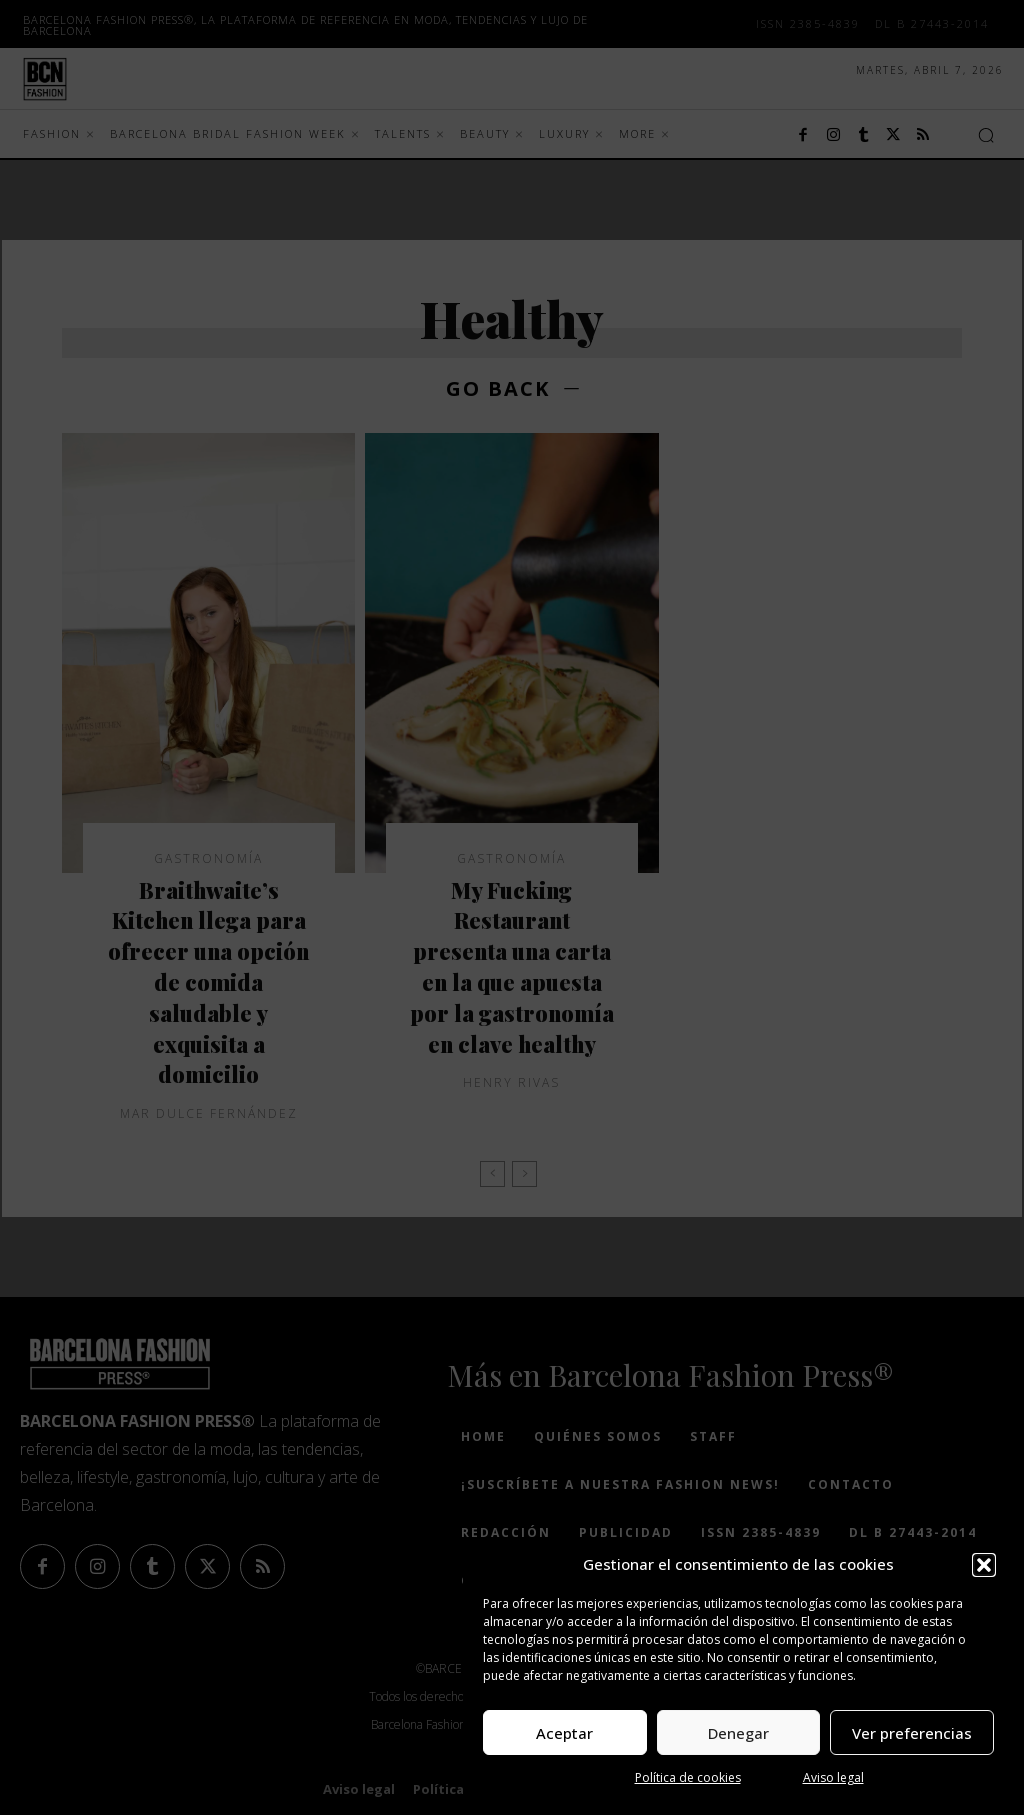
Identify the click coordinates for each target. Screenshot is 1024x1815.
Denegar (738, 1733)
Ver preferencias (912, 1733)
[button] (984, 1565)
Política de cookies (688, 1777)
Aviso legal (833, 1777)
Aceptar (564, 1733)
